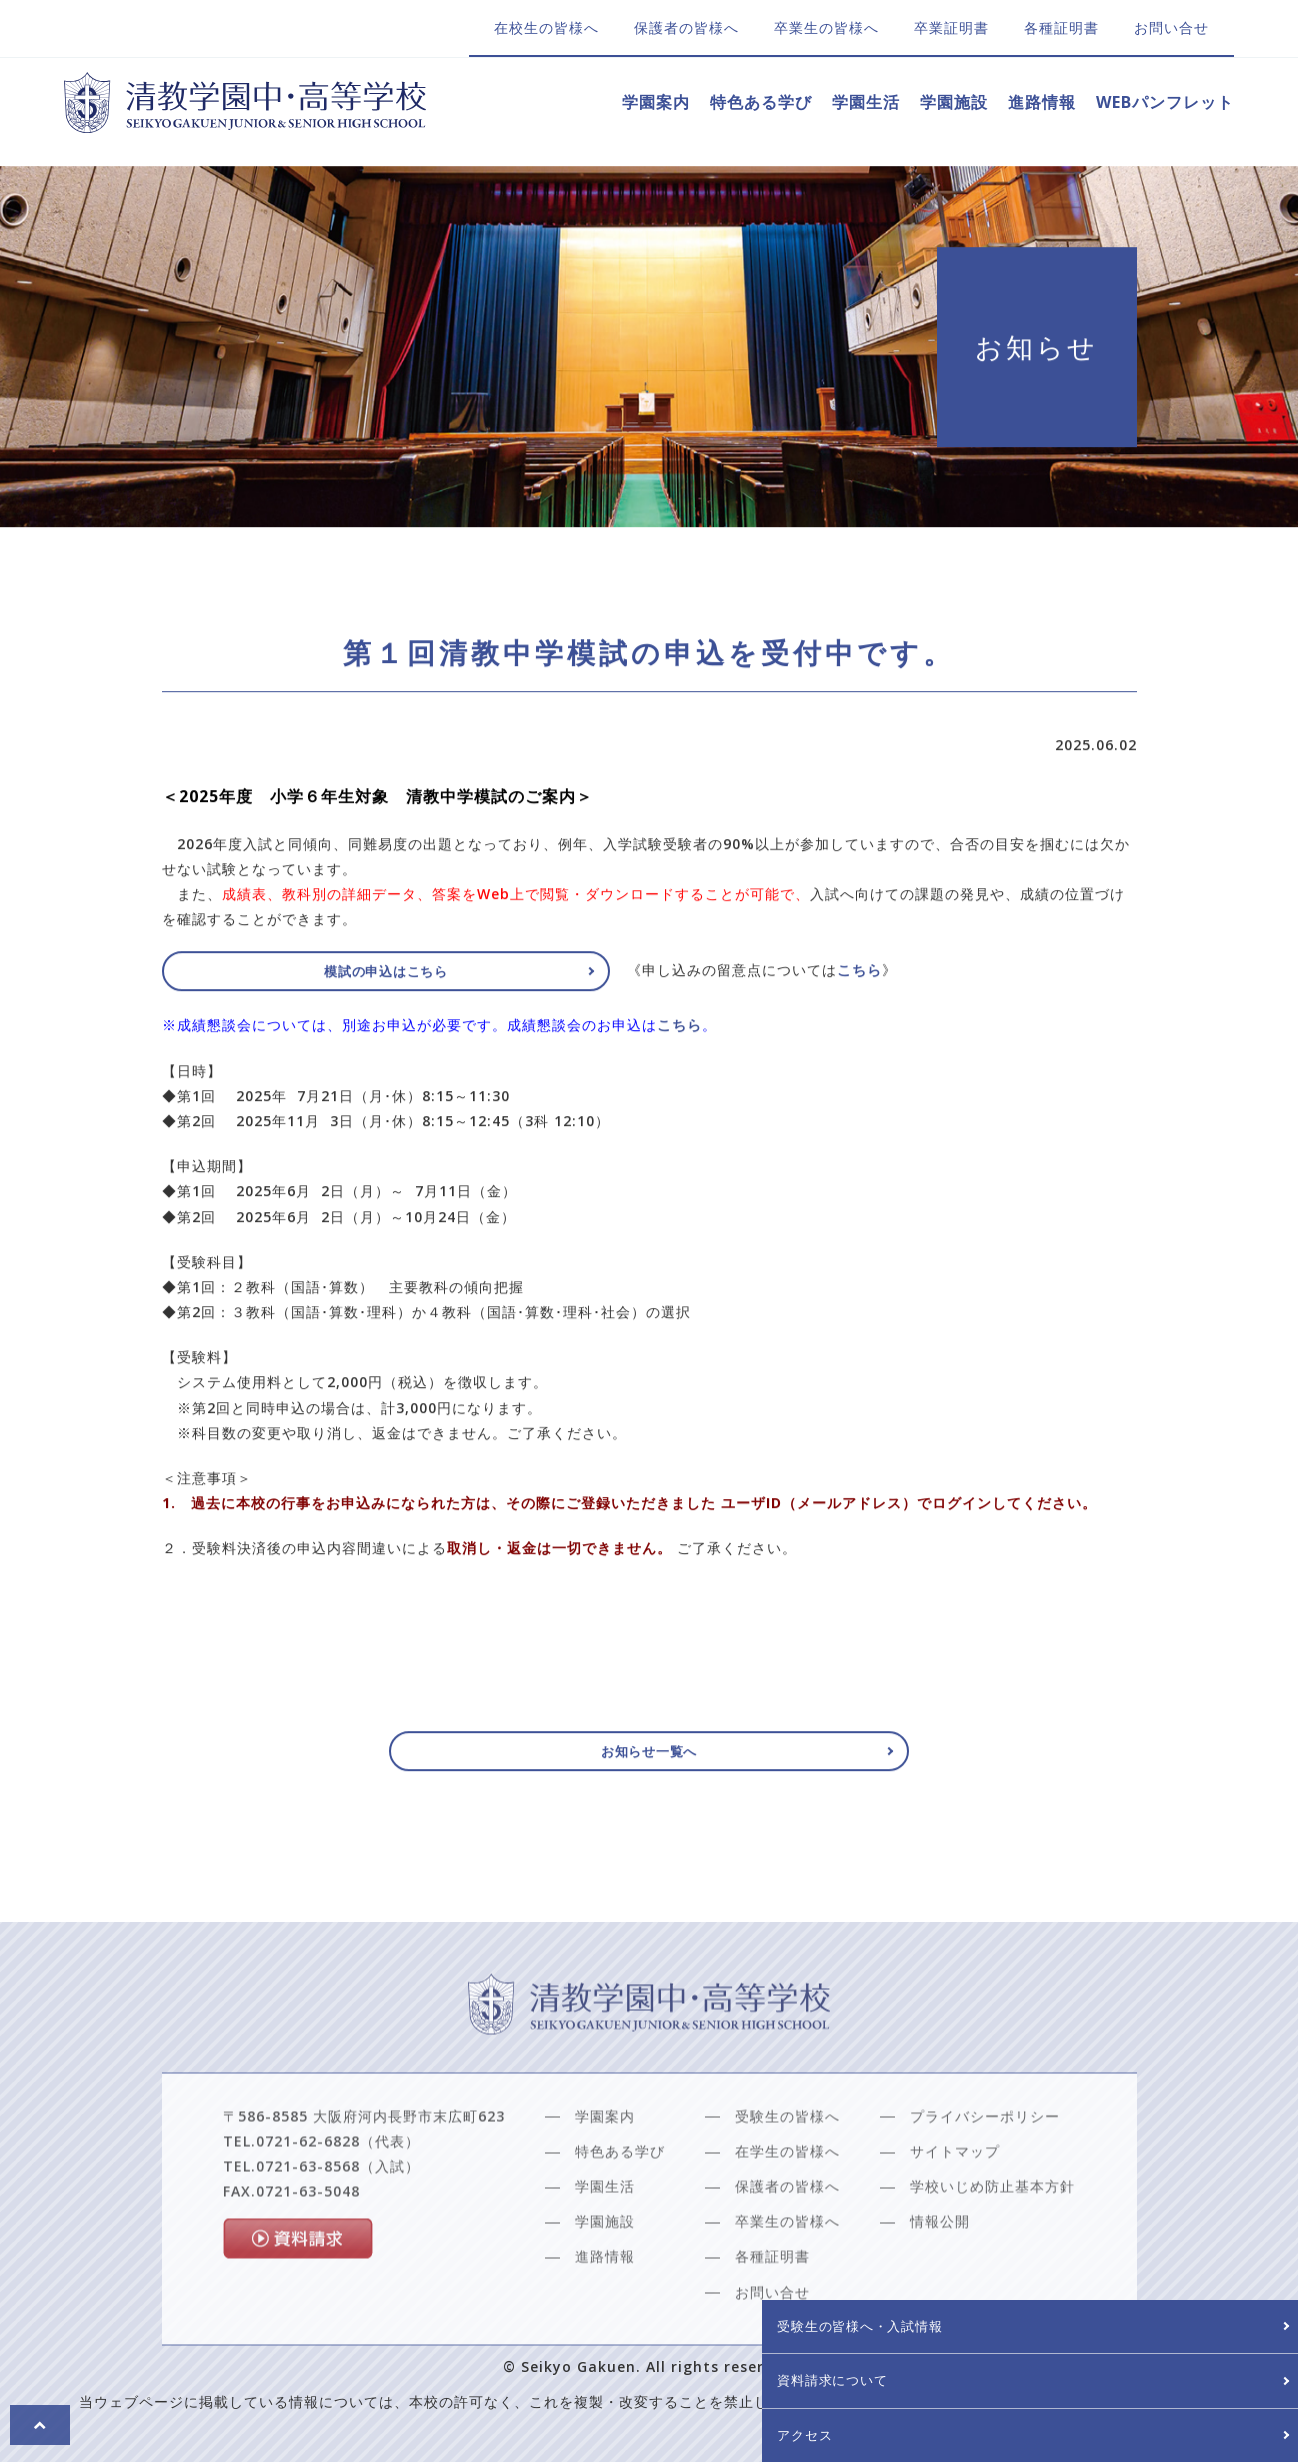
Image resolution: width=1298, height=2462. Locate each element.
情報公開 (940, 2275)
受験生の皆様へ (787, 2169)
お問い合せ (1171, 27)
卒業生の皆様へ (826, 27)
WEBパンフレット (1165, 102)
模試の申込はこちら (311, 979)
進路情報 (1042, 102)
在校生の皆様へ (546, 27)
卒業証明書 (951, 27)
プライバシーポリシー (985, 2169)
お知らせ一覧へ (649, 1757)
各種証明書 (1061, 27)
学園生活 (866, 102)
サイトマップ (955, 2205)
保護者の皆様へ (686, 27)
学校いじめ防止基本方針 (992, 2240)
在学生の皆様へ (787, 2205)
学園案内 (656, 102)
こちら (679, 1033)
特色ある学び (761, 102)
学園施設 (954, 102)
